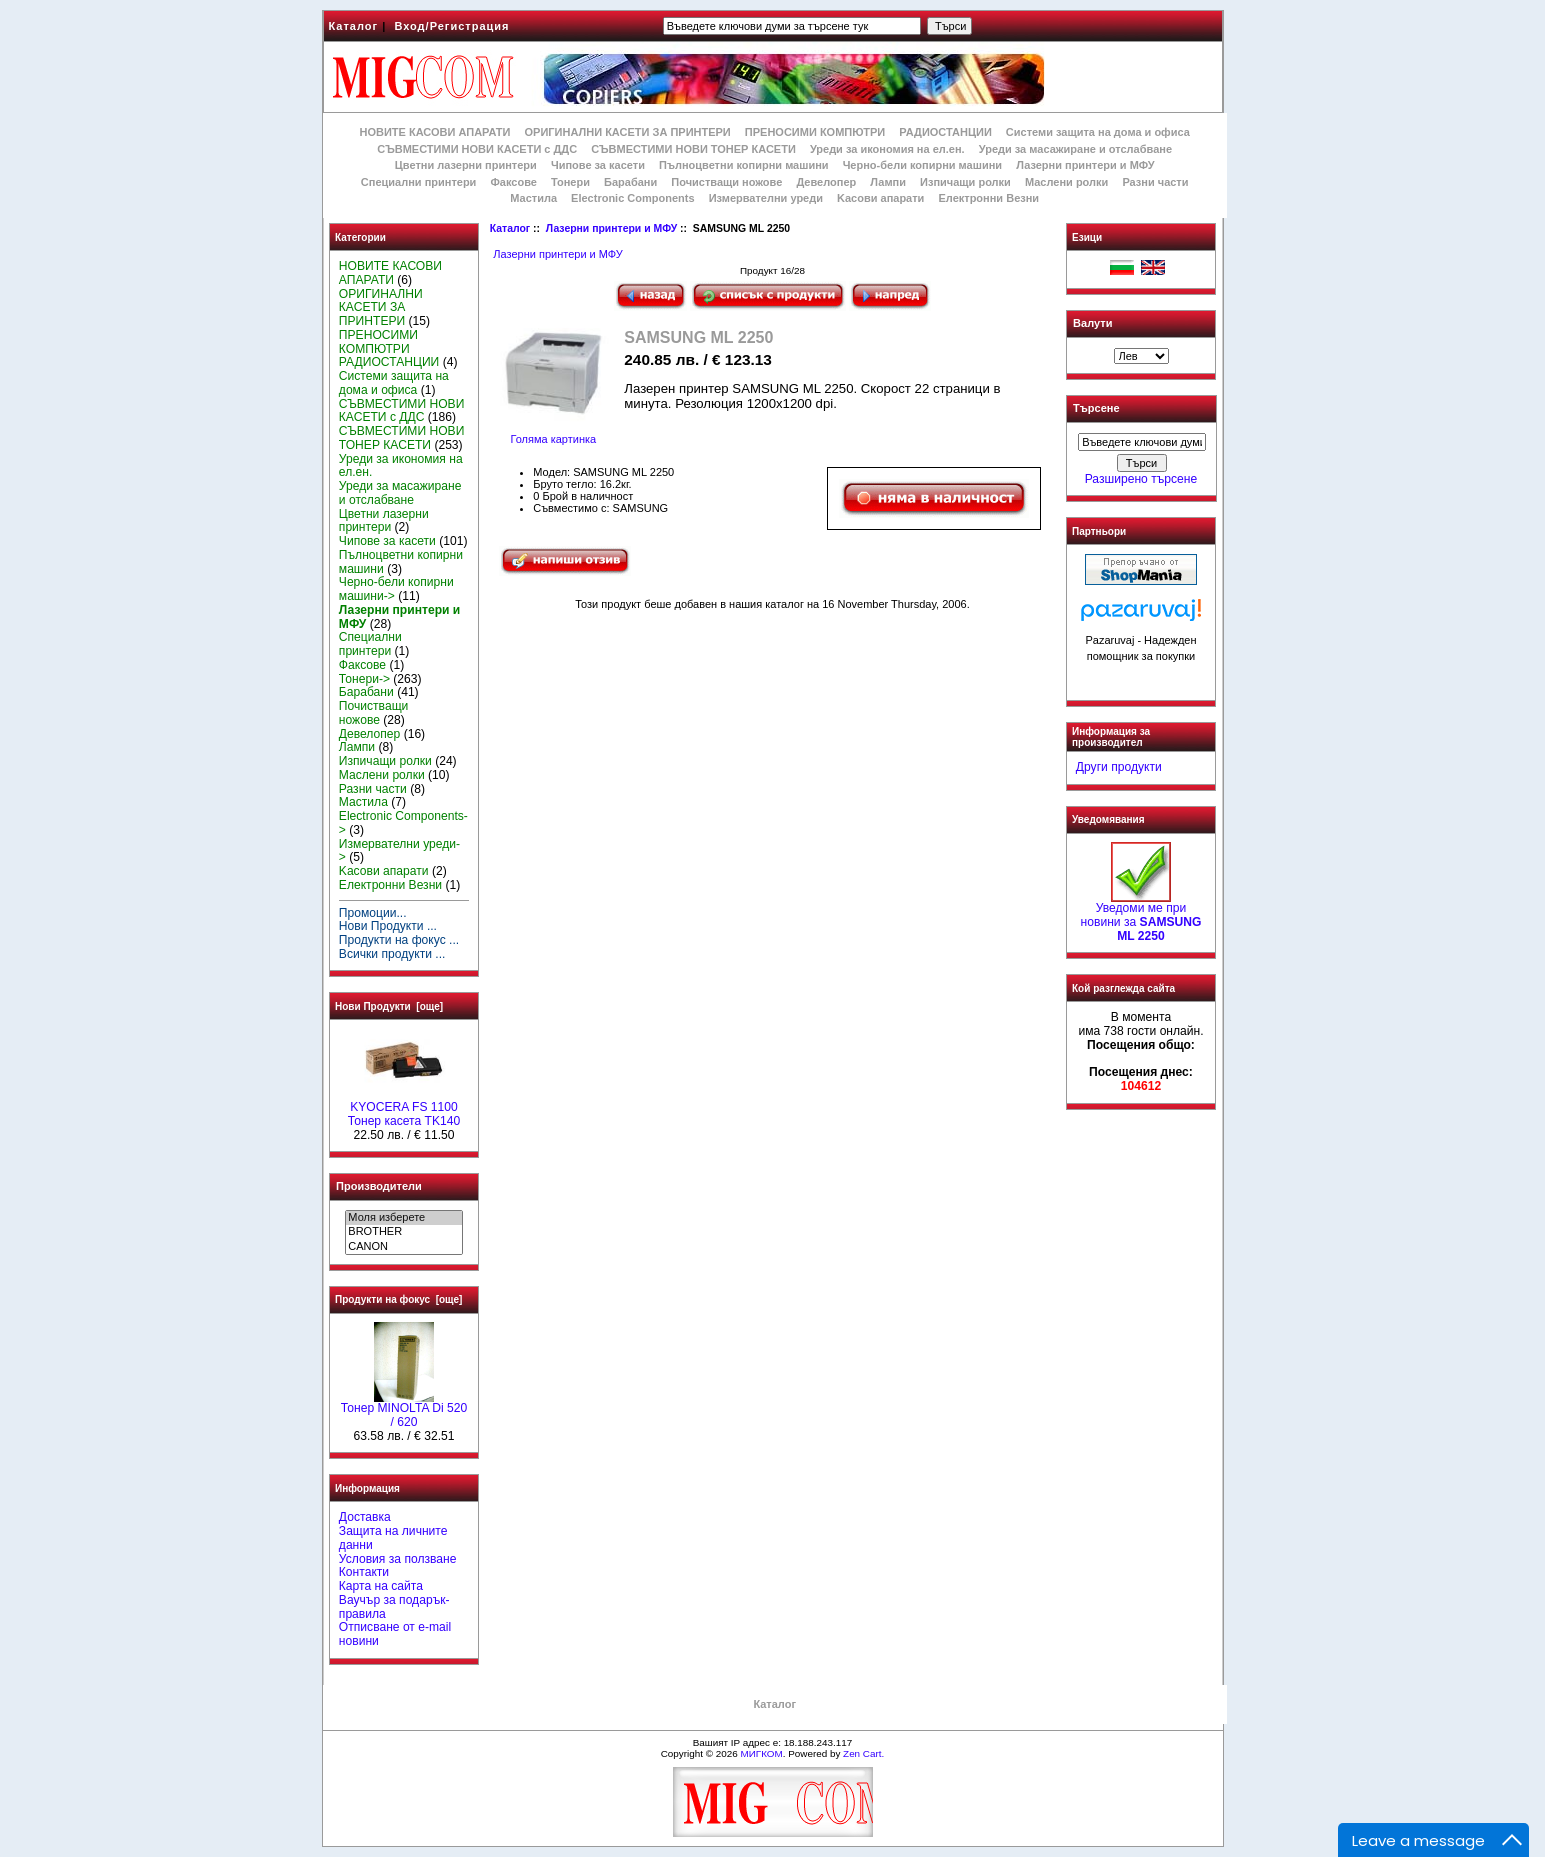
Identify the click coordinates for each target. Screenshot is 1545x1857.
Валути (1092, 323)
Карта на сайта (381, 1586)
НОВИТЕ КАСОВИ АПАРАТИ (434, 132)
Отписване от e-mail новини (395, 1634)
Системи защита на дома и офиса (1098, 132)
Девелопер (826, 182)
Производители (379, 1186)
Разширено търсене (1141, 479)
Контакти (364, 1572)
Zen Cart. (863, 1753)
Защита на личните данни (393, 1538)
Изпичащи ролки (965, 182)
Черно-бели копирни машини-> (396, 589)
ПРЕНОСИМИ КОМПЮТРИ (815, 132)
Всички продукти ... (392, 954)
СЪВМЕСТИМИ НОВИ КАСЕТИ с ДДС (477, 149)
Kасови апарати (880, 198)
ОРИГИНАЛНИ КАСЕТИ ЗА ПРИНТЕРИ (628, 132)
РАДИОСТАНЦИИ (945, 132)
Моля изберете (403, 1218)
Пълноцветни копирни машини (744, 165)
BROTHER (403, 1232)
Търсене (1096, 409)
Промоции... (373, 913)
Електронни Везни (988, 198)
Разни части (1155, 182)
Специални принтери (419, 182)
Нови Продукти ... (388, 926)
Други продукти (1119, 767)
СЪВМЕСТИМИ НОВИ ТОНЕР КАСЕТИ (693, 149)
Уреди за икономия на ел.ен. (887, 149)
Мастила (533, 198)
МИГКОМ (761, 1753)
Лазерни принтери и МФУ (611, 228)
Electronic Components (632, 198)
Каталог (354, 26)
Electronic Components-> (403, 823)
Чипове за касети (598, 165)
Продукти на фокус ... (399, 940)
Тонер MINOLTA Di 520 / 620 (404, 1410)
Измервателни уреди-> (399, 851)
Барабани (630, 182)
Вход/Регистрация (451, 26)
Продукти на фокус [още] (398, 1299)
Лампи (888, 182)
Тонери (570, 182)
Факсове (513, 182)
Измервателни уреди (766, 198)
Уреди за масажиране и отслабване (1075, 149)
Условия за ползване (398, 1559)
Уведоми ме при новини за (1141, 917)
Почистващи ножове (726, 182)
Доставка (365, 1517)
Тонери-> (364, 679)
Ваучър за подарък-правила (394, 1607)
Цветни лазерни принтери (466, 165)
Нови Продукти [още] (389, 1006)
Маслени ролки (1066, 182)
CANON (403, 1247)
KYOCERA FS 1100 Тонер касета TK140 (404, 1109)
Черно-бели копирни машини (922, 165)
